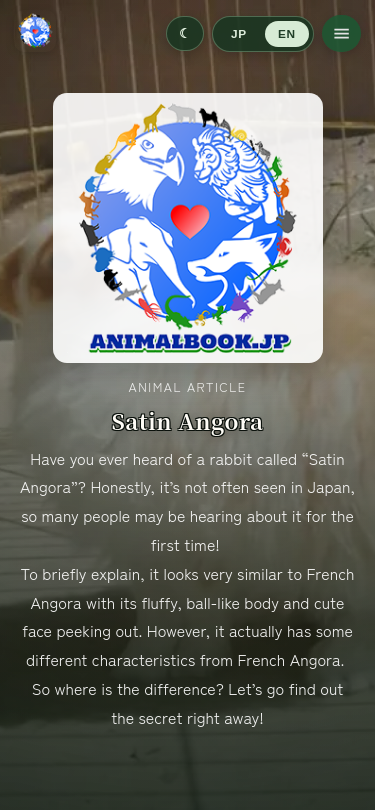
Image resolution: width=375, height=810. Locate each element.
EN (286, 34)
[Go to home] (35, 33)
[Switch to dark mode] (185, 33)
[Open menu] (341, 33)
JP (238, 34)
